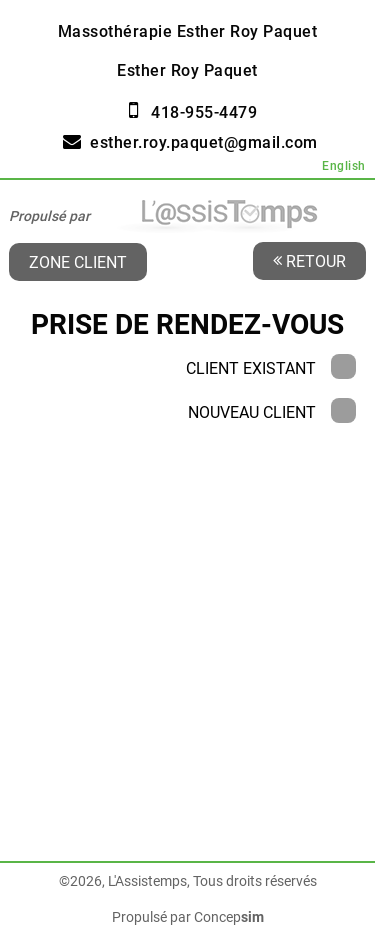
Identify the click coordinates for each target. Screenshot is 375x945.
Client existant (271, 368)
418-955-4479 (204, 112)
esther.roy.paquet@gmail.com (204, 142)
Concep (229, 917)
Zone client (78, 261)
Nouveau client (272, 412)
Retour (309, 260)
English (344, 166)
